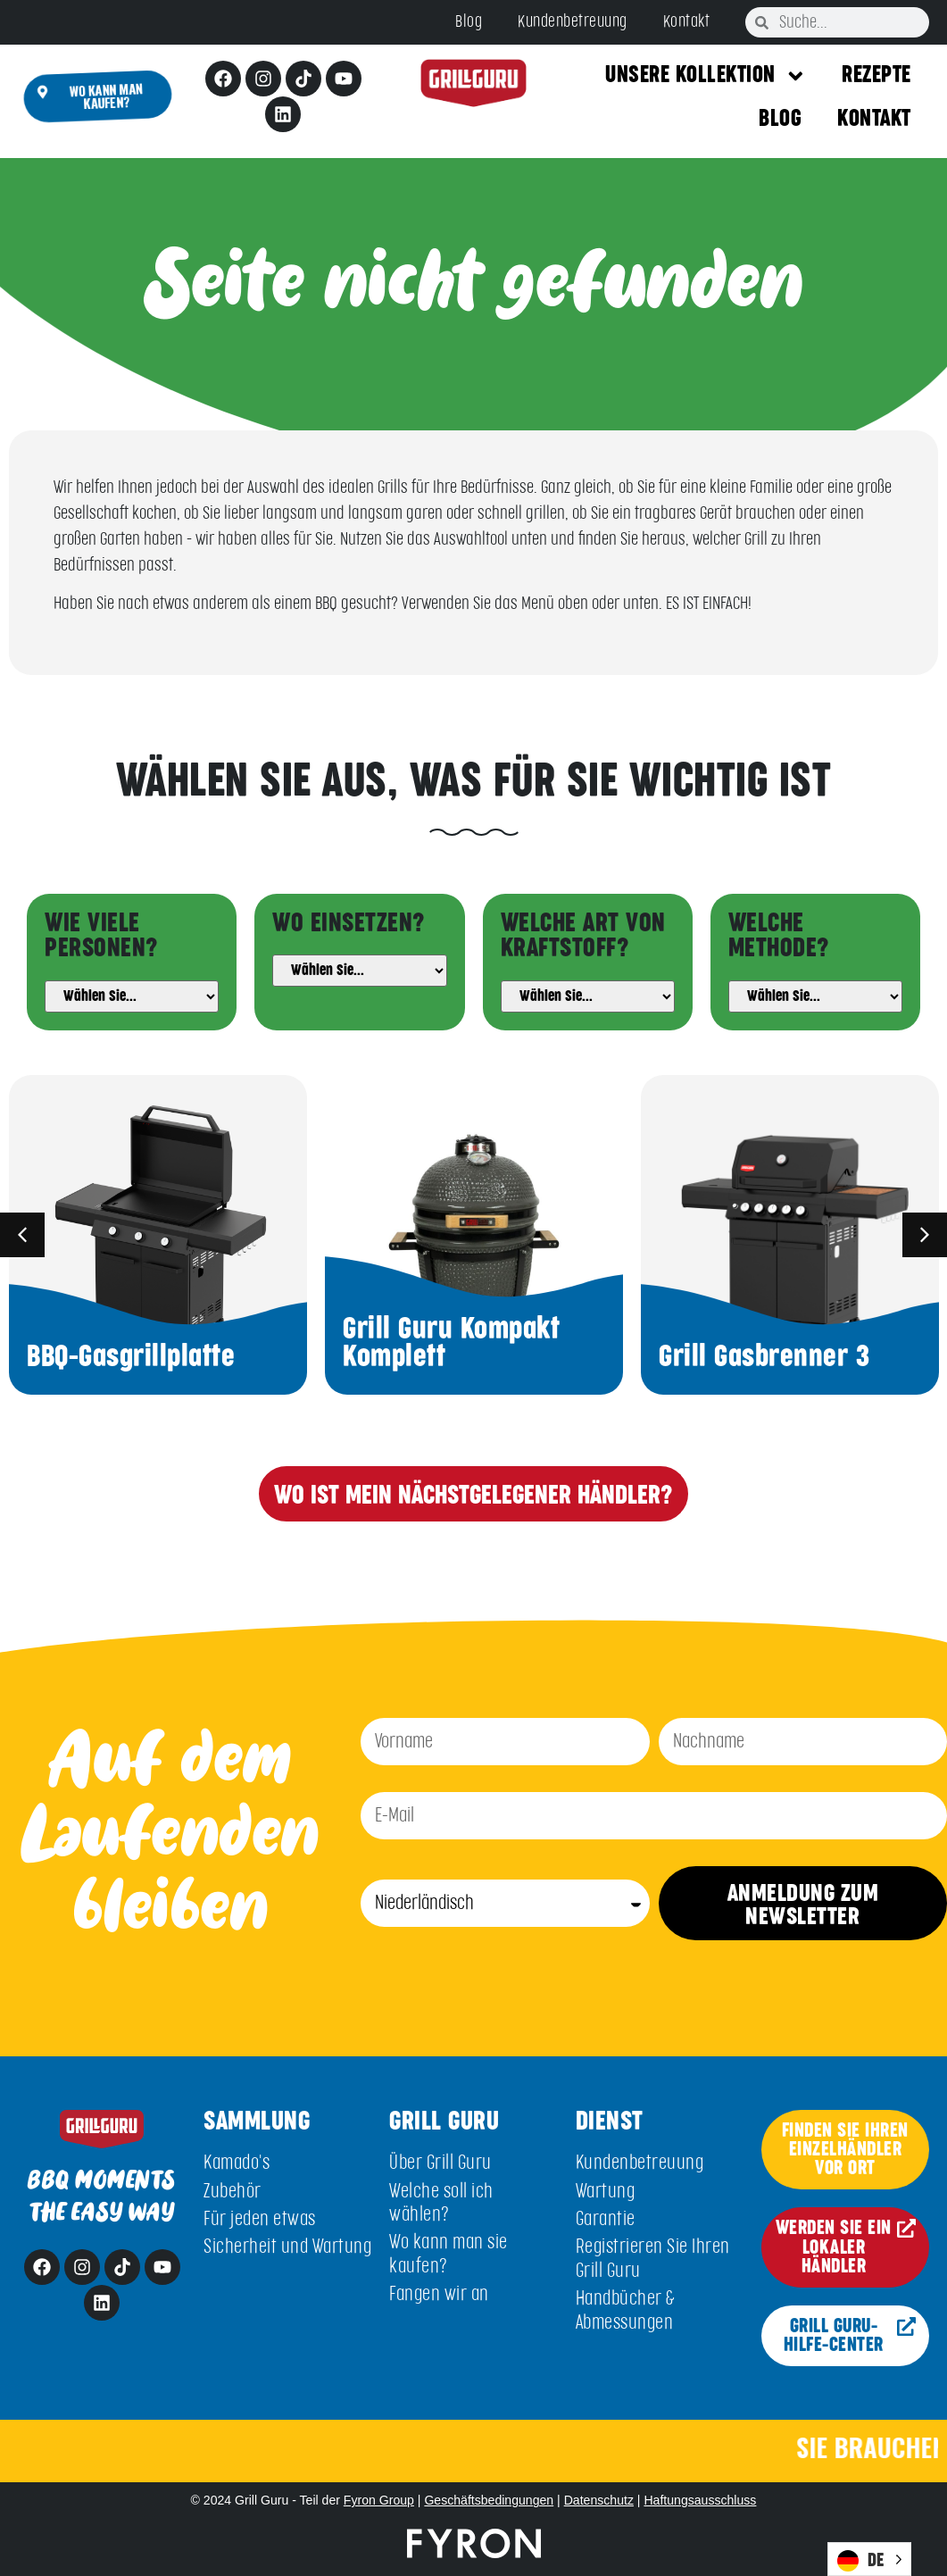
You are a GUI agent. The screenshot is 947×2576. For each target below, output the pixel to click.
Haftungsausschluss (700, 2500)
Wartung (605, 2191)
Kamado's (237, 2163)
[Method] (815, 996)
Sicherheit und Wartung (287, 2247)
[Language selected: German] (869, 2559)
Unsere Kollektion (705, 76)
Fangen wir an (439, 2294)
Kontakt (686, 21)
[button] (22, 1235)
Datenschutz (599, 2500)
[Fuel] (588, 996)
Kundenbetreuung (572, 21)
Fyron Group (379, 2500)
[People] (132, 996)
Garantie (605, 2219)
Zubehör (233, 2191)
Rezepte (876, 75)
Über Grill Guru (440, 2163)
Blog (468, 21)
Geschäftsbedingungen (488, 2500)
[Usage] (359, 971)
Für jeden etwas (260, 2219)
